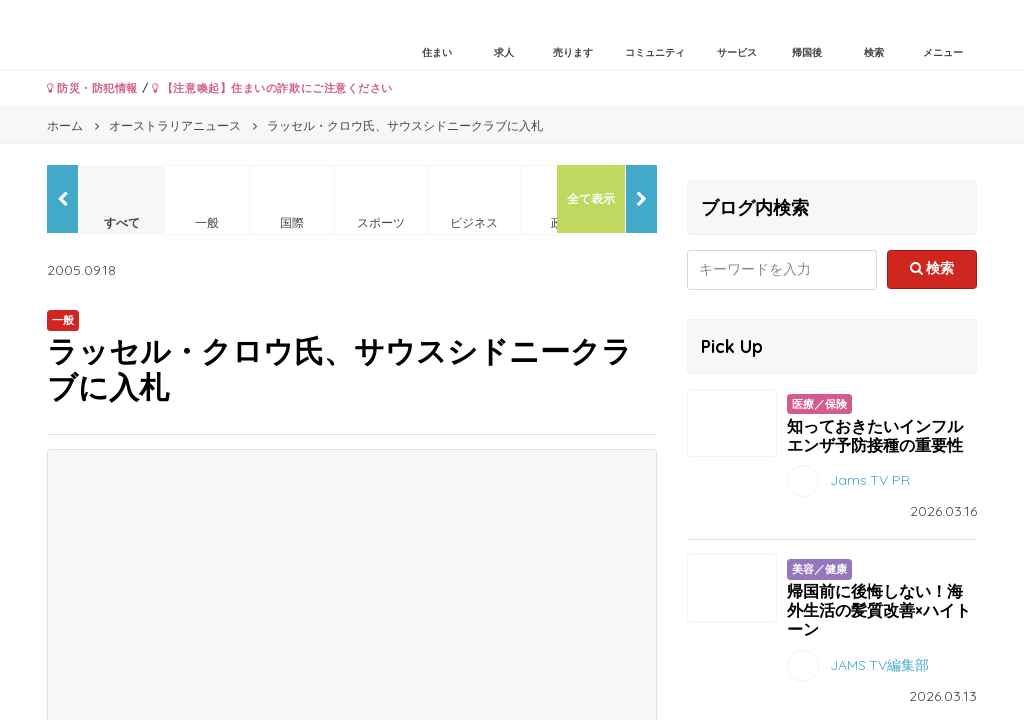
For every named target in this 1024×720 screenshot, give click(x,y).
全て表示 (591, 198)
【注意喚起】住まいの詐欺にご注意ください (272, 88)
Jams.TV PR (870, 480)
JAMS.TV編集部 (879, 664)
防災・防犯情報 (92, 88)
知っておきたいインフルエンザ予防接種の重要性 (875, 435)
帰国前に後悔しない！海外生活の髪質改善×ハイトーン (879, 610)
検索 (932, 268)
